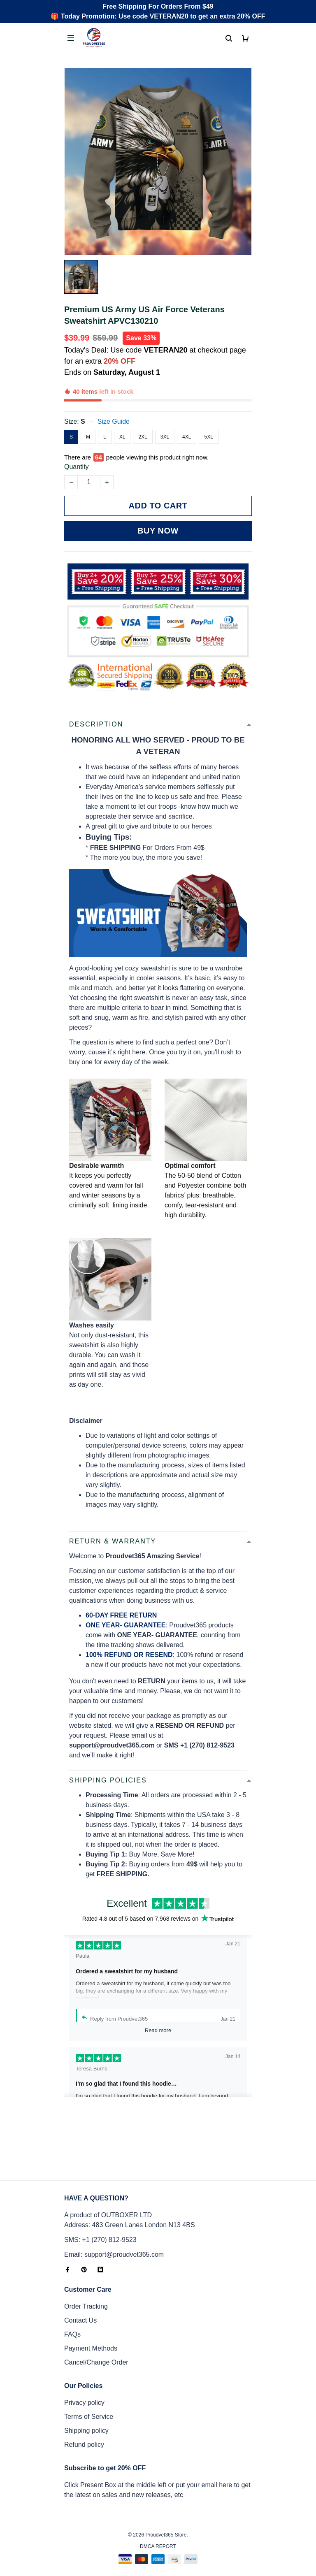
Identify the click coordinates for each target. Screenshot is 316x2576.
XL (122, 408)
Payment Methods (90, 2340)
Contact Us (80, 2312)
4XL (186, 408)
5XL (208, 408)
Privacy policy (84, 2395)
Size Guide (114, 393)
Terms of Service (88, 2409)
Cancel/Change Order (96, 2354)
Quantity (76, 429)
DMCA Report (158, 2539)
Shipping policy (86, 2423)
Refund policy (84, 2437)
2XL (142, 408)
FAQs (72, 2326)
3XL (164, 408)
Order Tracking (86, 2298)
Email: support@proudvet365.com (114, 2247)
